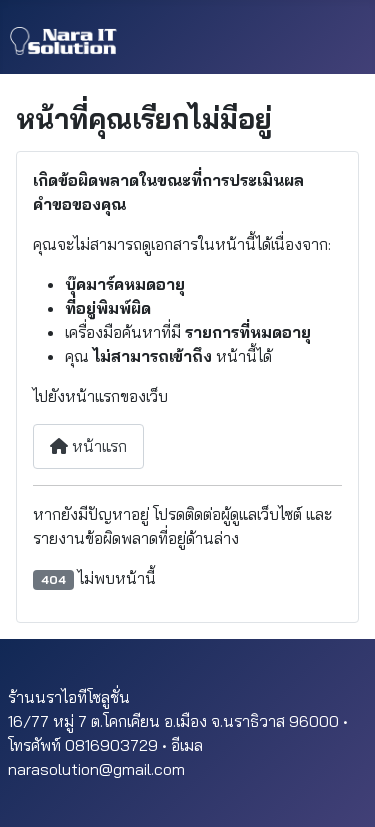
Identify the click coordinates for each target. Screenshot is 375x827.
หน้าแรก (88, 446)
